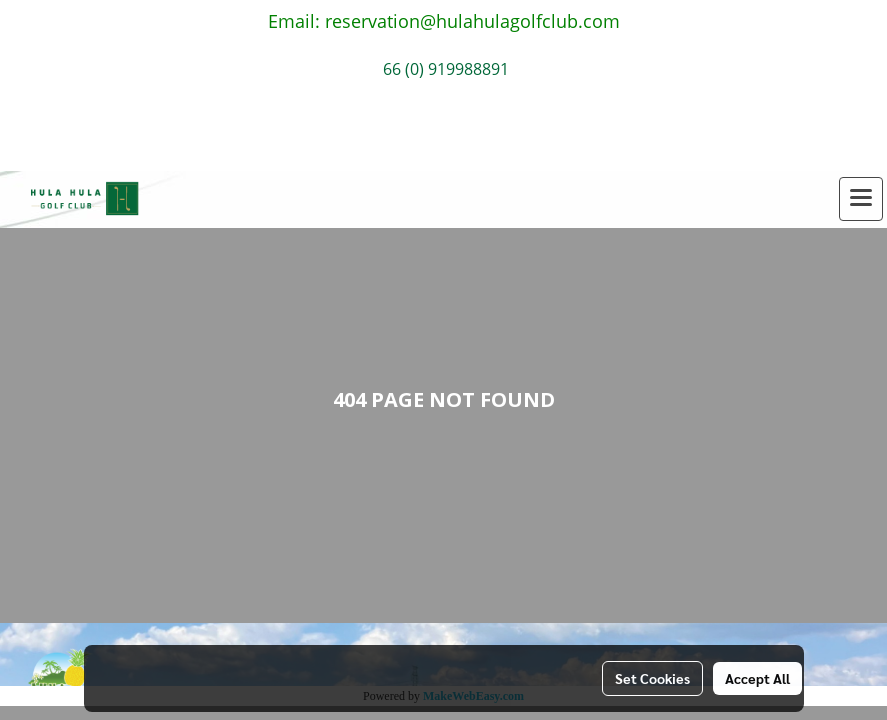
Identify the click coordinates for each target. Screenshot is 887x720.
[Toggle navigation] (861, 199)
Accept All (757, 678)
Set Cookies (652, 678)
